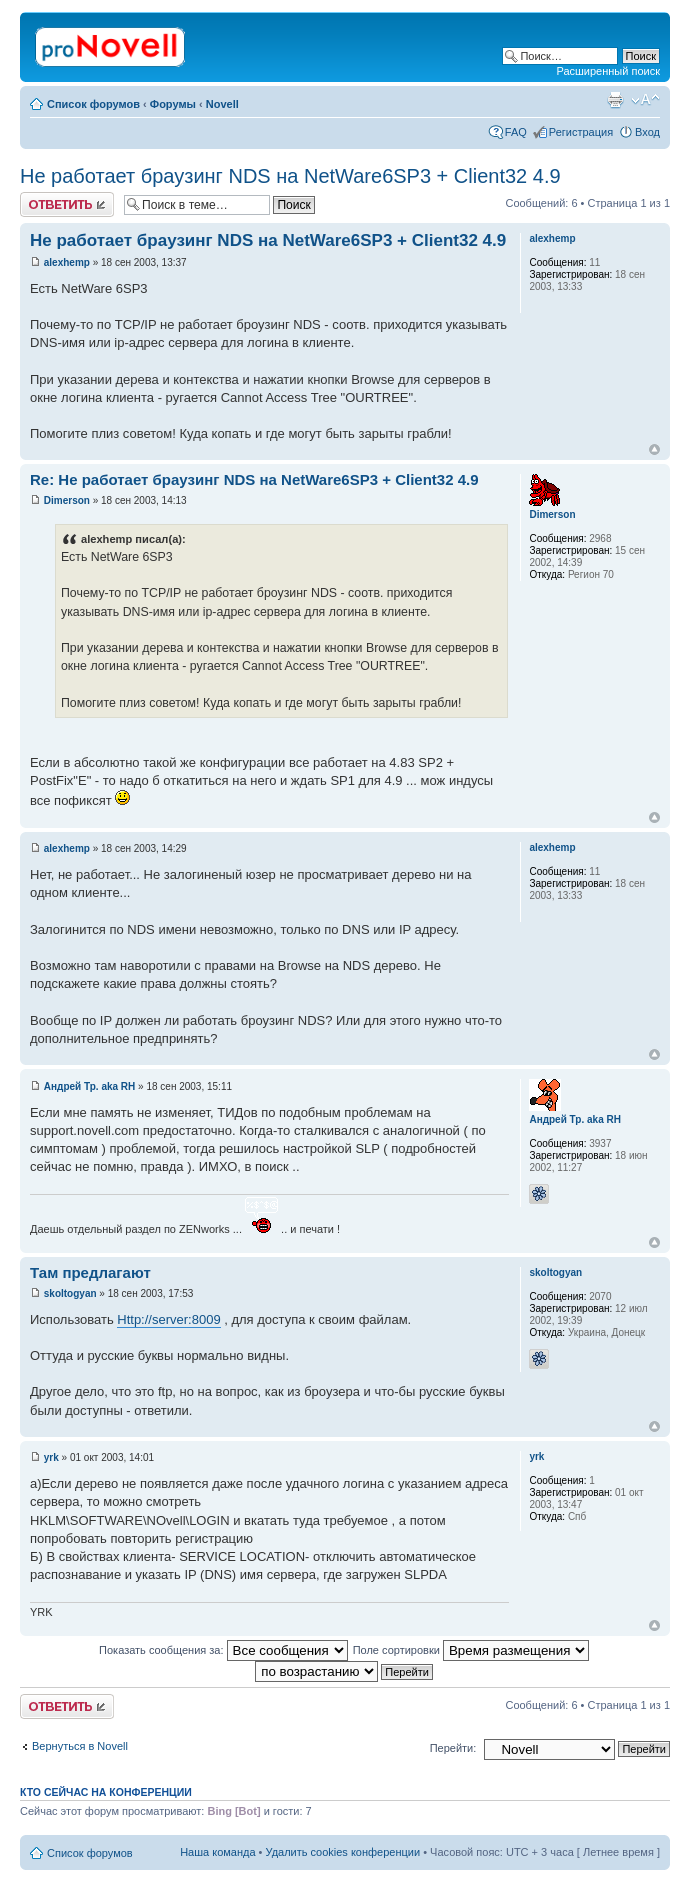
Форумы (173, 104)
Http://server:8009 (168, 1319)
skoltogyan (70, 1293)
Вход (647, 132)
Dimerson (67, 500)
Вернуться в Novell (80, 1746)
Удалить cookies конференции (343, 1852)
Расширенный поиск (608, 71)
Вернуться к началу (654, 449)
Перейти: (453, 1748)
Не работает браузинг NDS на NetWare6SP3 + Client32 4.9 (290, 176)
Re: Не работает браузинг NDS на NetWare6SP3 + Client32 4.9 (254, 479)
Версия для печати (615, 100)
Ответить (67, 204)
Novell (222, 104)
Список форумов (93, 104)
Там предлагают (90, 1272)
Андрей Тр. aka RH (90, 1086)
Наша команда (217, 1852)
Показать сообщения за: (223, 1650)
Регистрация (581, 132)
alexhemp (67, 262)
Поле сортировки (471, 1650)
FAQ (516, 132)
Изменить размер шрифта (645, 100)
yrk (51, 1457)
